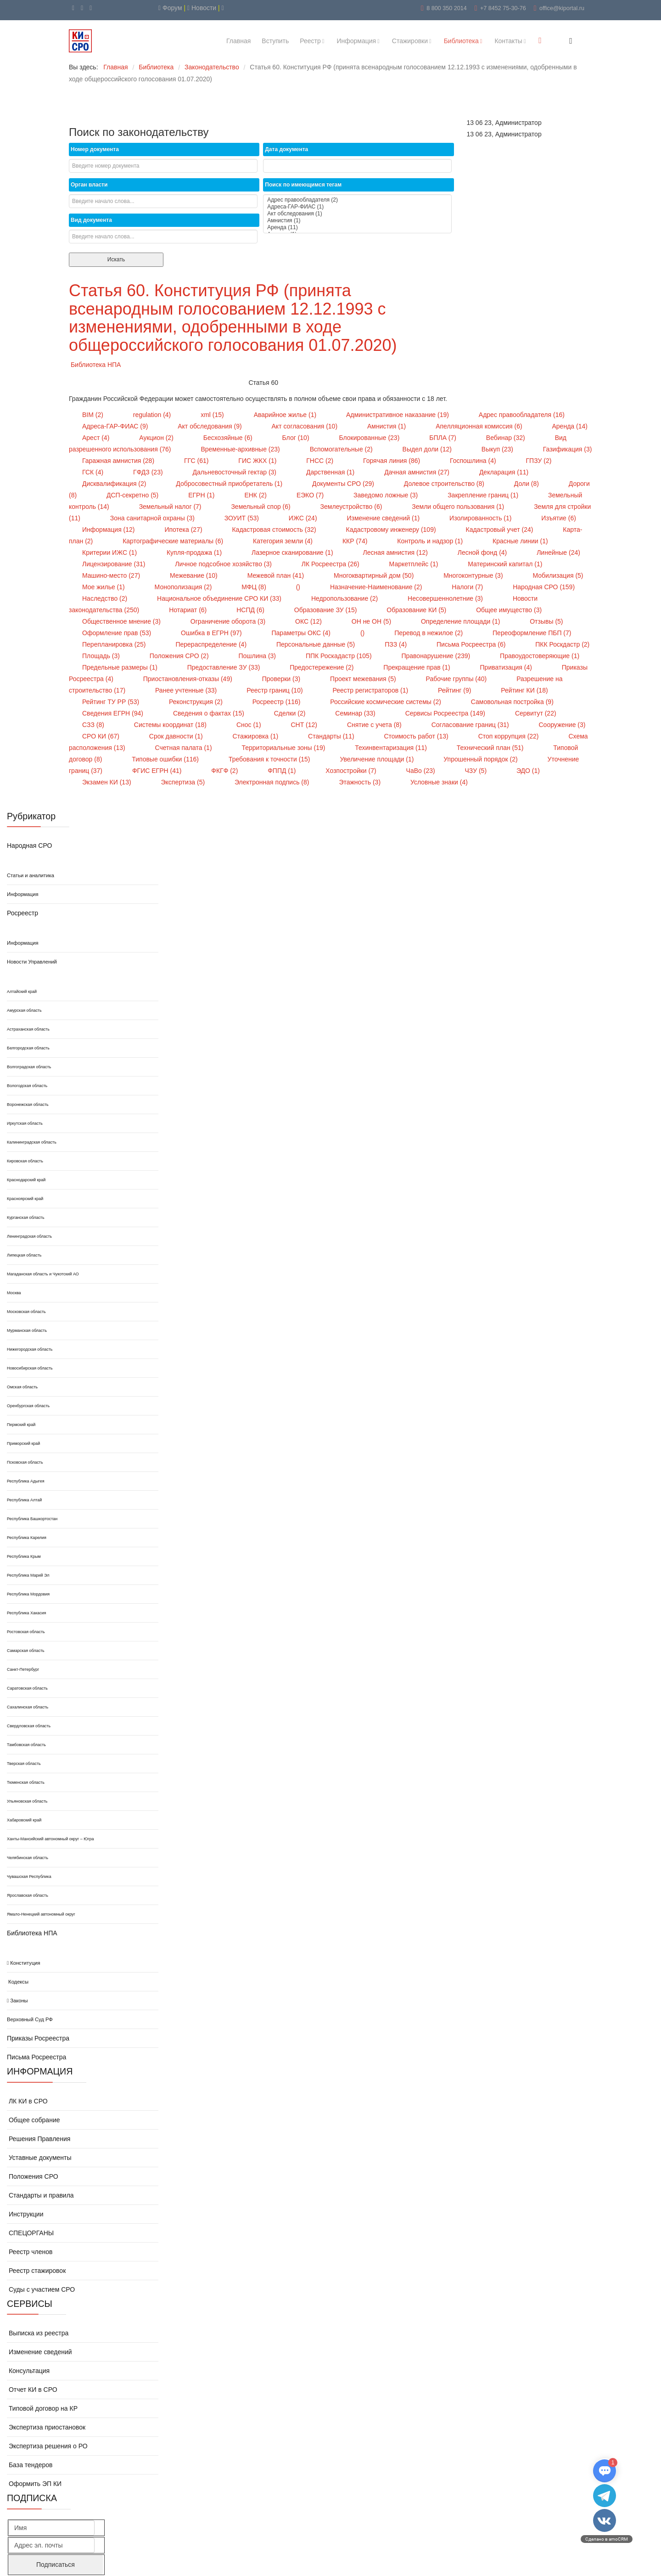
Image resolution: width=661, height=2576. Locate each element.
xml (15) (213, 414)
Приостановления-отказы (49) (188, 678)
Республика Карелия (26, 1537)
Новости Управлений (32, 961)
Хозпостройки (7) (351, 770)
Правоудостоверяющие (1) (539, 656)
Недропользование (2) (345, 598)
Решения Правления (38, 2138)
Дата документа (286, 149)
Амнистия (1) (357, 220)
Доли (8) (527, 483)
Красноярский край (25, 1198)
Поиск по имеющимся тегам (303, 184)
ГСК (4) (93, 472)
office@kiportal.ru (561, 8)
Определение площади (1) (461, 621)
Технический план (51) (491, 747)
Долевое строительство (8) (445, 483)
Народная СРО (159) (544, 587)
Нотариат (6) (188, 610)
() (299, 587)
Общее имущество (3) (509, 610)
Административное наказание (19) (398, 414)
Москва (14, 1293)
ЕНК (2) (256, 495)
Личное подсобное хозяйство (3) (224, 564)
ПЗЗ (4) (397, 644)
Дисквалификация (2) (115, 483)
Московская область (26, 1311)
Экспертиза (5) (184, 782)
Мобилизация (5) (557, 575)
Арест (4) (96, 437)
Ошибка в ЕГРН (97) (212, 633)
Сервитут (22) (535, 713)
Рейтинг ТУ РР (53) (111, 701)
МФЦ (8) (254, 587)
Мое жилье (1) (104, 587)
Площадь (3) (102, 656)
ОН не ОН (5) (372, 621)
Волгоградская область (29, 1067)
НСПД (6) (251, 610)
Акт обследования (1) (357, 213)
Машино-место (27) (112, 575)
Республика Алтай (24, 1500)
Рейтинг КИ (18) (524, 690)
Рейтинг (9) (455, 690)
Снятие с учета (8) (375, 724)
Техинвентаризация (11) (392, 747)
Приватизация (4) (507, 667)
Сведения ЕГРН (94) (113, 713)
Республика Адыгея (26, 1481)
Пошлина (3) (257, 656)
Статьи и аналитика (30, 875)
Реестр (310, 41)
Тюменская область (26, 1782)
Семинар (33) (356, 713)
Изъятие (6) (558, 518)
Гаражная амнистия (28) (119, 460)
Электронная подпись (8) (273, 782)
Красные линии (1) (520, 541)
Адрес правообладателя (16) (522, 414)
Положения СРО (32, 2176)
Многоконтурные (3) (473, 575)
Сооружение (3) (562, 724)
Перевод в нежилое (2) (429, 633)
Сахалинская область (27, 1707)
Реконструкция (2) (196, 701)
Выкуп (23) (498, 449)
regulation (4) (153, 414)
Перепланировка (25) (114, 644)
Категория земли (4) (283, 541)
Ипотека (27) (184, 529)
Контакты (508, 41)
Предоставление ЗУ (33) (224, 667)
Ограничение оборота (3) (228, 621)
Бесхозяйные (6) (228, 437)
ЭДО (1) (528, 770)
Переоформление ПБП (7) (532, 633)
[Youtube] (73, 7)
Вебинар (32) (506, 437)
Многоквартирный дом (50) (374, 575)
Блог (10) (296, 437)
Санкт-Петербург (23, 1669)
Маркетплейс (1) (414, 564)
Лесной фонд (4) (483, 552)
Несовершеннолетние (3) (446, 598)
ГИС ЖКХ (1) (258, 460)
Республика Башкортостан (32, 1518)
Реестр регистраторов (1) (371, 690)
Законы (17, 2000)
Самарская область (26, 1650)
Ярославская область (27, 1895)
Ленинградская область (29, 1236)
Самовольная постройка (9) (512, 701)
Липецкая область (24, 1255)
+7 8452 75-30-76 (503, 8)
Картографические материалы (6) (174, 541)
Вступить (275, 41)
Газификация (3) (567, 449)
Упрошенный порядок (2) (481, 759)
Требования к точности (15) (270, 759)
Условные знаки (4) (439, 782)
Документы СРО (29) (344, 483)
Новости (201, 7)
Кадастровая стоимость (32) (275, 529)
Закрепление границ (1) (484, 495)
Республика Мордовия (28, 1594)
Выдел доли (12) (428, 449)
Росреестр (22, 913)
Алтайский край (22, 991)
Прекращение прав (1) (417, 667)
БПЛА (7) (443, 437)
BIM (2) (93, 414)
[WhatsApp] (91, 7)
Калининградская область (31, 1142)
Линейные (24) (558, 552)
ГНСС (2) (320, 460)
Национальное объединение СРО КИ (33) (220, 598)
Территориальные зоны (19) (284, 747)
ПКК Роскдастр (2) (562, 644)
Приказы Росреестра (38, 2038)
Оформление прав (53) (117, 633)
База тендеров (30, 2465)
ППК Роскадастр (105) (340, 656)
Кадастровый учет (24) (500, 529)
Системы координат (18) (171, 724)
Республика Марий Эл (28, 1575)
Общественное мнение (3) (122, 621)
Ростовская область (26, 1631)
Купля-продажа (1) (195, 552)
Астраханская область (28, 1029)
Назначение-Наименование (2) (377, 587)
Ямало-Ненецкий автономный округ (41, 1914)
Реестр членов (29, 2251)
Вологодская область (27, 1085)
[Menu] (540, 41)
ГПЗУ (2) (539, 460)
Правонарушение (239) (436, 656)
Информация (356, 41)
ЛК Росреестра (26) (331, 564)
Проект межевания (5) (364, 678)
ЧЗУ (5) (476, 770)
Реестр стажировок (36, 2270)
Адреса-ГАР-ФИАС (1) (357, 206)
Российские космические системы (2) (386, 701)
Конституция (23, 1963)
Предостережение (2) (322, 667)
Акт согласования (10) (305, 426)
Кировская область (25, 1161)
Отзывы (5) (546, 621)
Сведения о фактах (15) (209, 713)
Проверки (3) (282, 678)
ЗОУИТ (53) (242, 518)
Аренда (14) (569, 426)
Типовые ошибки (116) (166, 759)
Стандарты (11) (332, 736)
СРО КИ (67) (101, 736)
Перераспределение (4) (211, 644)
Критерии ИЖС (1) (110, 552)
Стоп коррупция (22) (509, 736)
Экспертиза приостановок (46, 2427)
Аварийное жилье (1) (286, 414)
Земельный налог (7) (171, 506)
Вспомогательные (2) (342, 449)
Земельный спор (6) (261, 506)
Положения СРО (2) (180, 656)
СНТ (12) (305, 724)
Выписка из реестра (37, 2333)
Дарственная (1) (331, 472)
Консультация (28, 2370)
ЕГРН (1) (202, 495)
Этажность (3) (360, 782)
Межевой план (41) (276, 575)
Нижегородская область (30, 1349)
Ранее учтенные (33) (186, 690)
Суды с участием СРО (41, 2289)
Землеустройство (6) (352, 506)
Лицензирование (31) (114, 564)
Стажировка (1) (256, 736)
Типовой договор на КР (42, 2408)
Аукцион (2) (157, 437)
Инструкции (25, 2214)
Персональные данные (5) (316, 644)
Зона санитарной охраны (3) (153, 518)
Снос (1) (249, 724)
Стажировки (410, 41)
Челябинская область (27, 1857)
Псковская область (25, 1462)
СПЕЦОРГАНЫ (30, 2233)
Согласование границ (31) (471, 724)
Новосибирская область (30, 1368)
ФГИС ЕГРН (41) (157, 770)
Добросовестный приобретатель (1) (230, 483)
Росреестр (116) (277, 701)
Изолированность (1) (481, 518)
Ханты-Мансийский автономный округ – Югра (50, 1839)
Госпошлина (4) (474, 460)
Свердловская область (28, 1726)
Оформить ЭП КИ (34, 2483)
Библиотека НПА (96, 364)
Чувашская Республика (29, 1876)
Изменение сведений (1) (384, 518)
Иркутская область (25, 1123)
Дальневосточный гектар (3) (235, 472)
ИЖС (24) (304, 518)
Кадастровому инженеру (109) (392, 529)
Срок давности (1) (177, 736)
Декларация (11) (503, 472)
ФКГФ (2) (225, 770)
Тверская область (24, 1763)
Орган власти (89, 184)
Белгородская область (28, 1048)
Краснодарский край (26, 1180)
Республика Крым (24, 1556)
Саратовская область (27, 1688)
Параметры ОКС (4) (302, 633)
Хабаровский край (24, 1820)
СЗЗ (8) (94, 724)
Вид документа (91, 220)
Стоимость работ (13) (417, 736)
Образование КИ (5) (417, 610)
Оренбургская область (28, 1406)
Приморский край (23, 1443)
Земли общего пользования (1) (459, 506)
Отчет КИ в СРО (32, 2389)
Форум (170, 7)
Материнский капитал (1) (505, 564)
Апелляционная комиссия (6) (480, 426)
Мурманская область (27, 1330)
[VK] (82, 7)
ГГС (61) (197, 460)
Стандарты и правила (40, 2195)
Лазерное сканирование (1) (293, 552)
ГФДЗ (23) (148, 472)
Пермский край (21, 1424)
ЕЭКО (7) (311, 495)
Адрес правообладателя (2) (357, 200)
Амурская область (24, 1010)
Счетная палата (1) (184, 747)
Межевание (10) (194, 575)
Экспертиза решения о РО (47, 2446)
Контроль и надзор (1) (431, 541)
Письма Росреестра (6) (472, 644)
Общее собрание (33, 2120)
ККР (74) (355, 541)
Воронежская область (28, 1104)
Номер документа (95, 149)
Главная (238, 41)
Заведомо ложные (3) (386, 495)
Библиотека (461, 41)
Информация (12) (109, 529)
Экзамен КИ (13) (107, 782)
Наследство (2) (105, 598)
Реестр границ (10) (275, 690)
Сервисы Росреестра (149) (446, 713)
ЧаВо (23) (421, 770)
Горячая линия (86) (392, 460)
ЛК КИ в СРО (27, 2101)
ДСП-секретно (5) (133, 495)
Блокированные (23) (370, 437)
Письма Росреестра (36, 2057)
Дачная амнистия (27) (417, 472)
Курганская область (26, 1217)
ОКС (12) (309, 621)
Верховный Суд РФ (30, 2019)
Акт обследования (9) (210, 426)
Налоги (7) (468, 587)
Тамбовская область (26, 1744)
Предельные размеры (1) (120, 667)
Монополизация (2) (184, 587)
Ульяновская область (27, 1801)
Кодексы (17, 1981)
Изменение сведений (39, 2352)
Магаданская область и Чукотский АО (43, 1274)
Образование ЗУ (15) (326, 610)
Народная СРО (29, 845)
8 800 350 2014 (446, 8)
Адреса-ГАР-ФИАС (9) (116, 426)
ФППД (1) (282, 770)
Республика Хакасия (26, 1613)
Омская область (22, 1387)
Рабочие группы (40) (457, 678)
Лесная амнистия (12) (396, 552)
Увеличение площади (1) (377, 759)
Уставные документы (39, 2157)
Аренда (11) (357, 227)
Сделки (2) (291, 713)
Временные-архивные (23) (241, 449)
